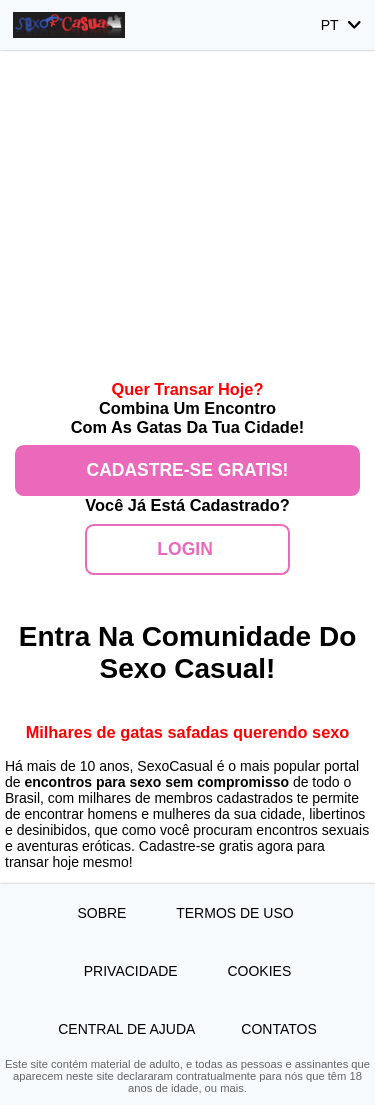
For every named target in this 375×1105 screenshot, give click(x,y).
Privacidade (133, 971)
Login (187, 549)
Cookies (259, 971)
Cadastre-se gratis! (188, 470)
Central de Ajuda (126, 1029)
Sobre (103, 913)
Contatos (278, 1029)
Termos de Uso (236, 913)
